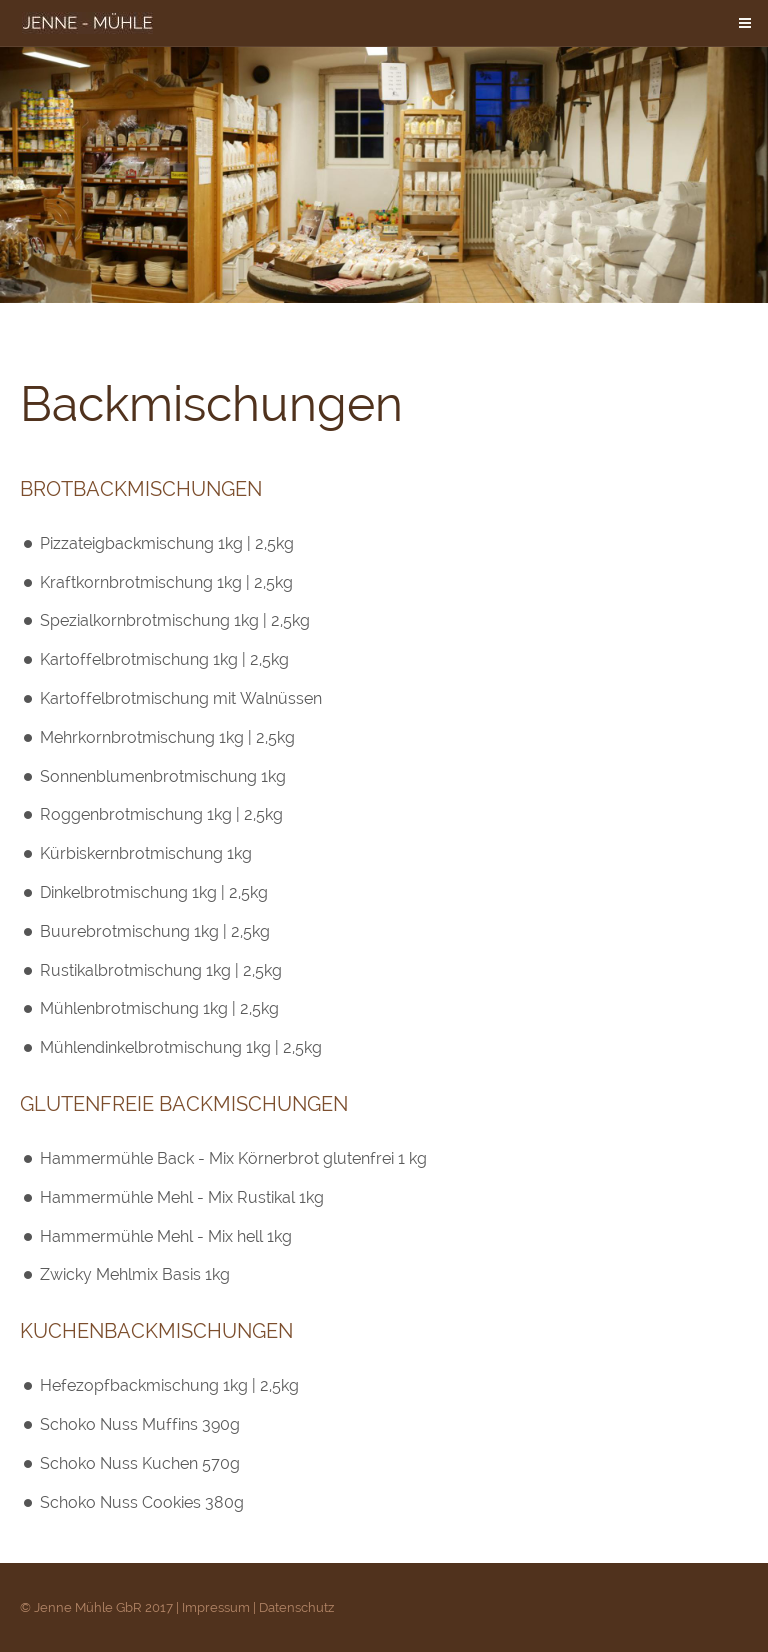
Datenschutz (296, 1607)
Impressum (216, 1607)
